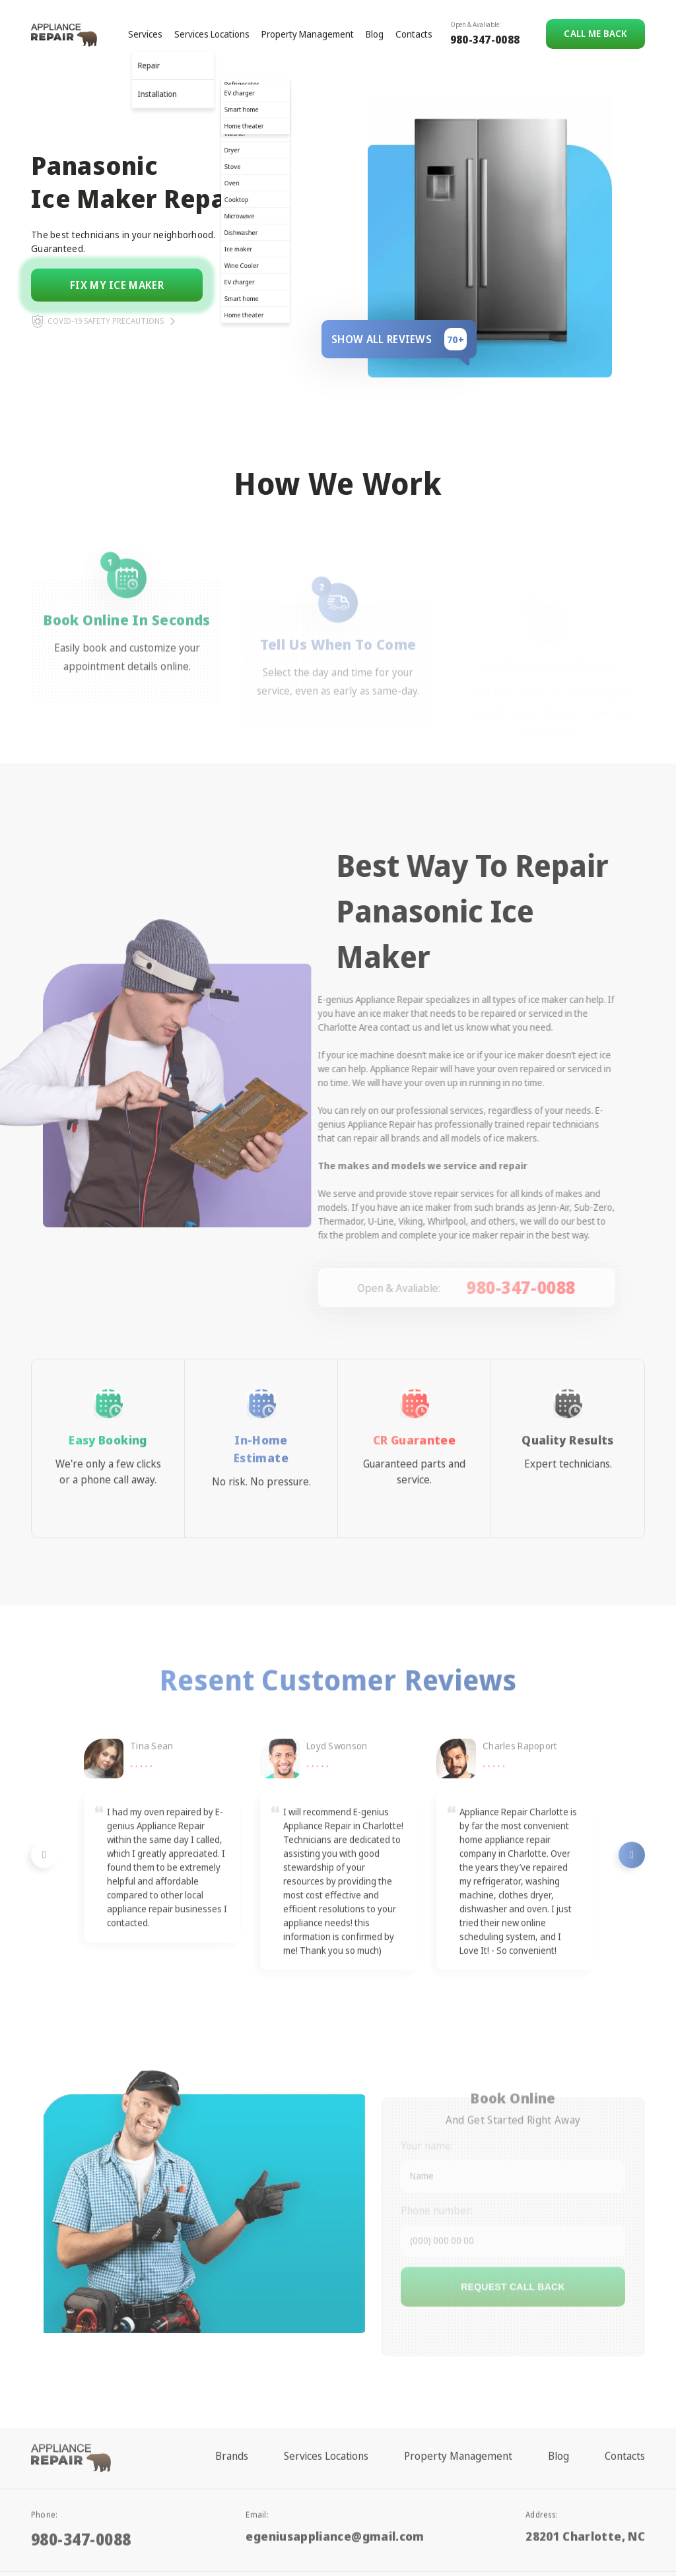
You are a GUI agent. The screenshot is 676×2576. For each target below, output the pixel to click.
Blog (375, 34)
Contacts (413, 34)
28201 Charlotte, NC (585, 2499)
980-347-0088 (485, 39)
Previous (44, 1884)
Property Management (307, 34)
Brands (231, 2426)
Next (632, 1884)
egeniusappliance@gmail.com (335, 2499)
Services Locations (212, 34)
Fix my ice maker (117, 285)
